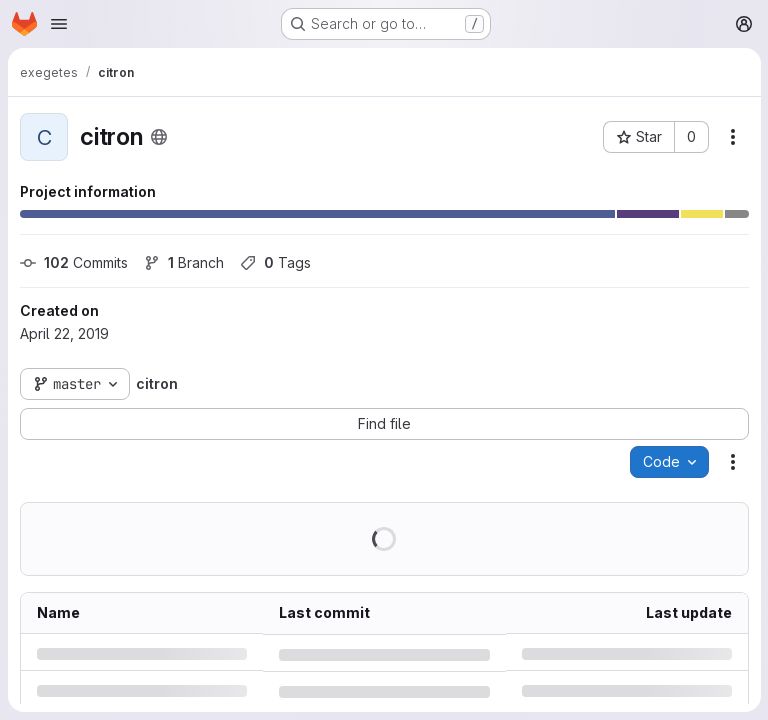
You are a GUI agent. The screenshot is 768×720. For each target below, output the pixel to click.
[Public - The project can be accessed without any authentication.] (159, 137)
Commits (74, 262)
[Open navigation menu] (59, 24)
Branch (184, 262)
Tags (275, 262)
